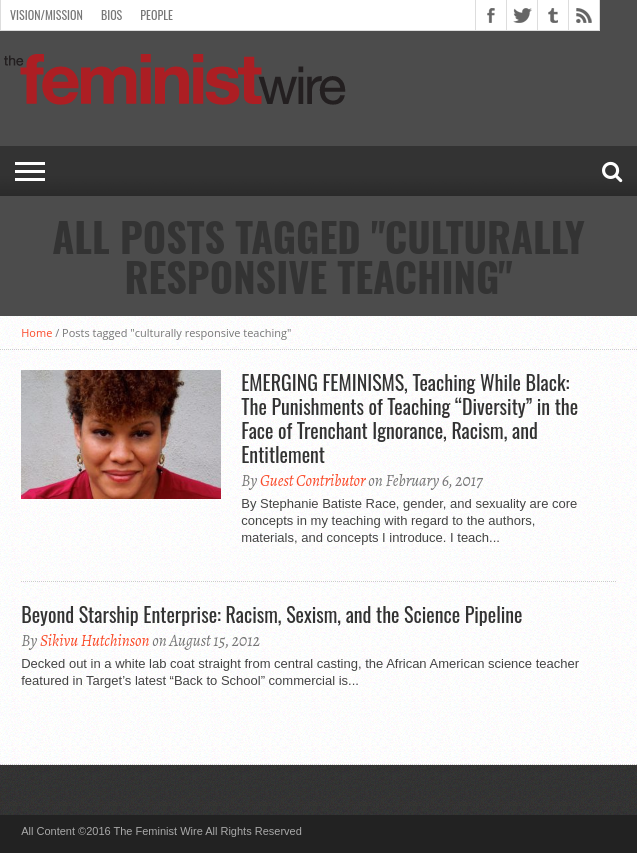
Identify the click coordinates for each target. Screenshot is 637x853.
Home (36, 332)
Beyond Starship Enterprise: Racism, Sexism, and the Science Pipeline (271, 614)
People (156, 14)
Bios (111, 14)
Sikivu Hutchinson (95, 641)
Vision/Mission (46, 14)
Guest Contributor (313, 481)
